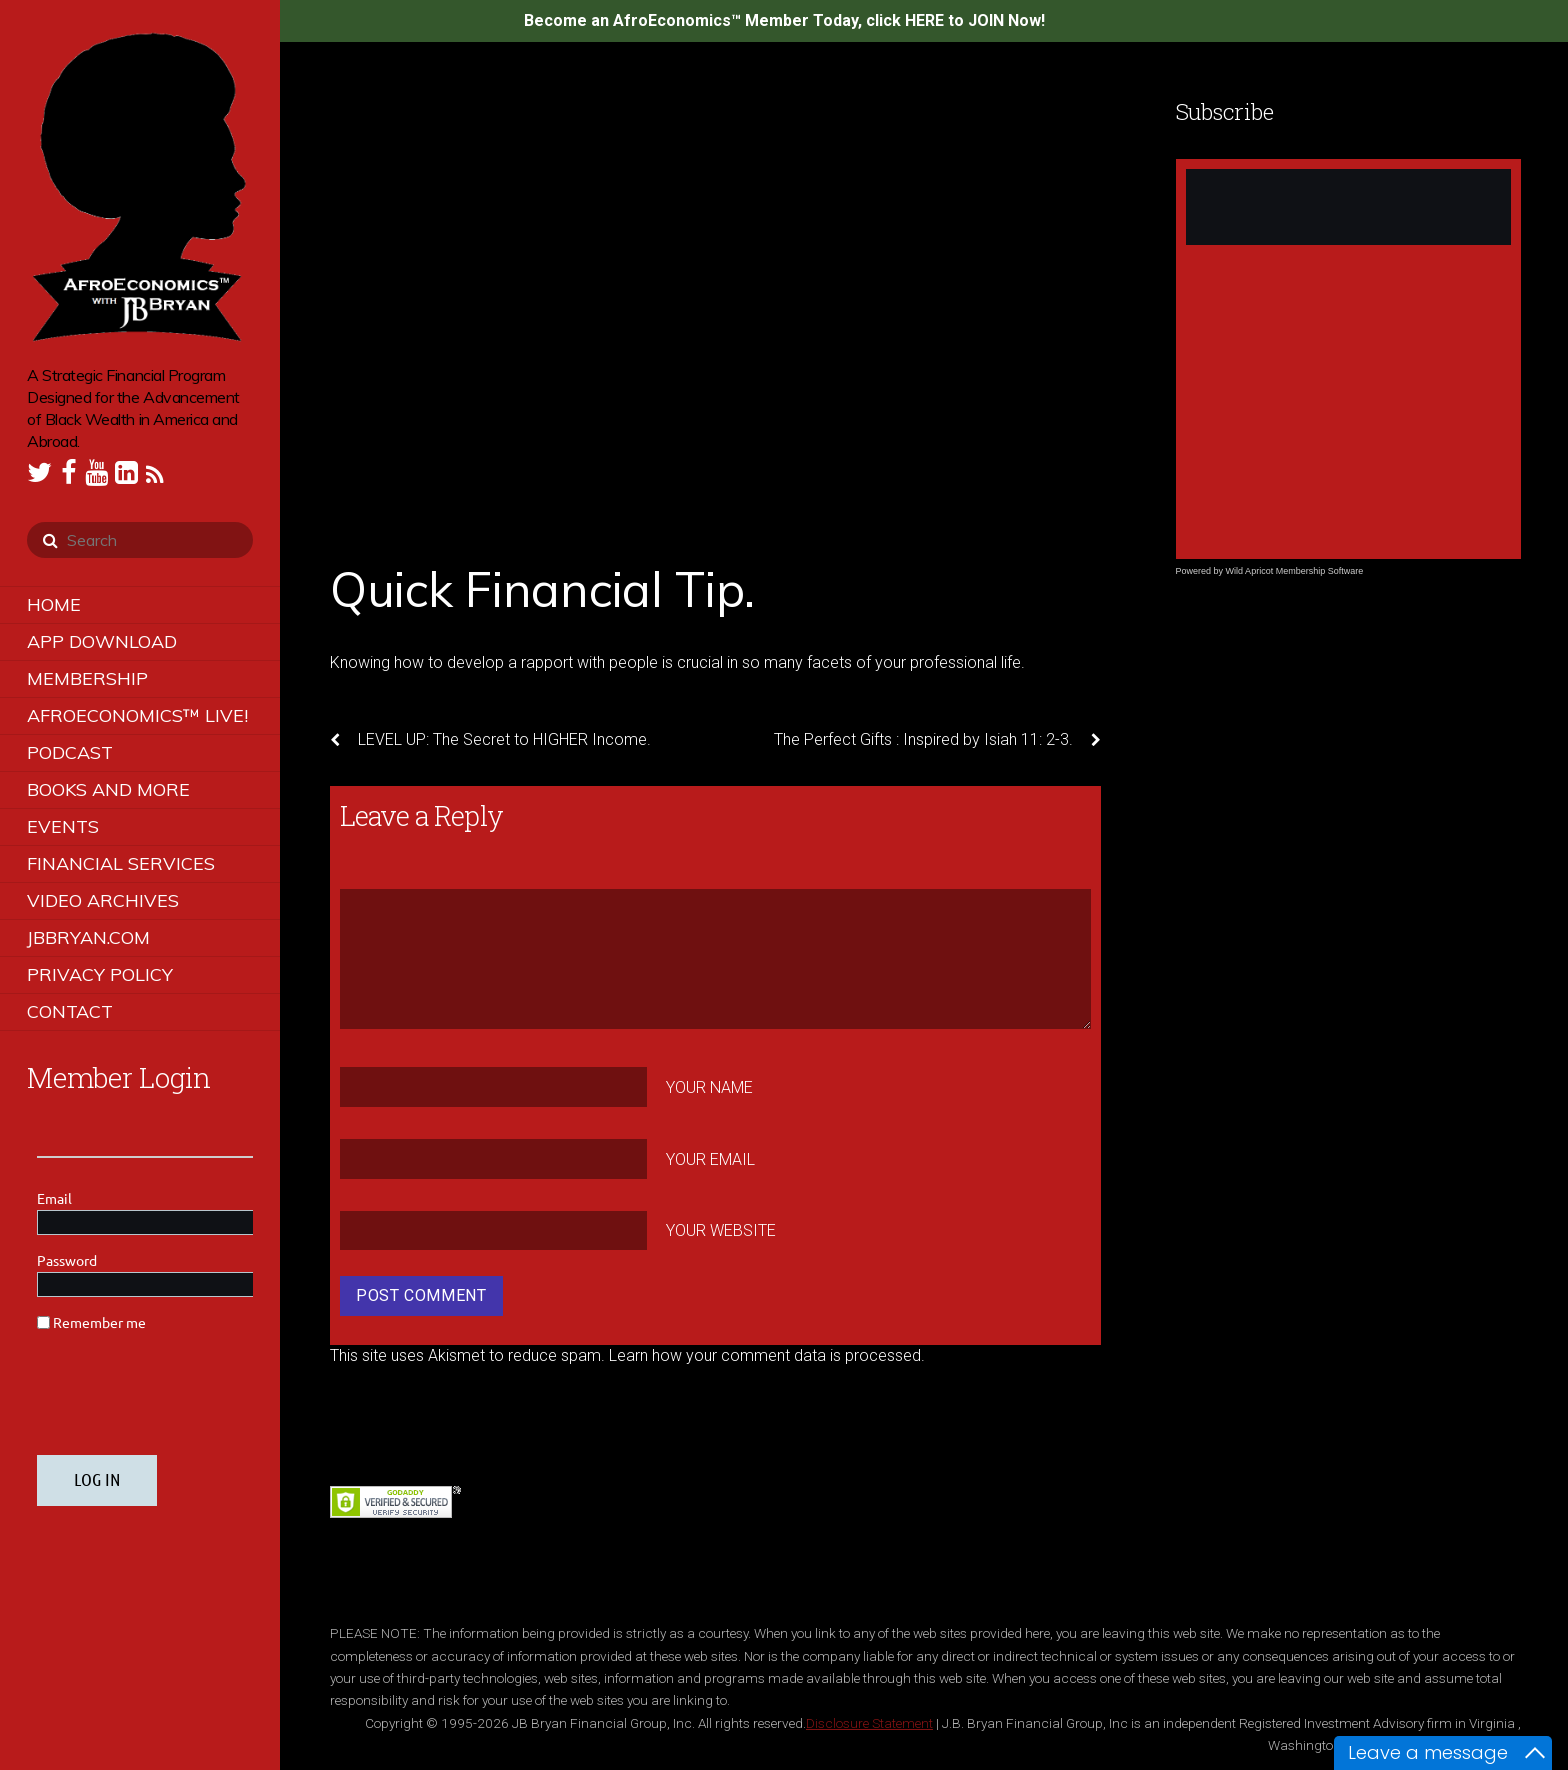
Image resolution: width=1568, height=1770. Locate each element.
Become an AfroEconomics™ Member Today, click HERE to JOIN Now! (784, 20)
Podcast (70, 752)
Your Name (709, 1087)
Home (54, 604)
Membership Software (1320, 571)
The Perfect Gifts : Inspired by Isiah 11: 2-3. (937, 740)
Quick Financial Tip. (542, 589)
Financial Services (121, 863)
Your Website (721, 1230)
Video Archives (103, 900)
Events (63, 826)
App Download (102, 641)
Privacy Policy (100, 974)
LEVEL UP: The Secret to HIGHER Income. (490, 740)
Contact (70, 1011)
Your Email (710, 1158)
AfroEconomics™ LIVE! (137, 715)
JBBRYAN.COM (88, 937)
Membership (87, 678)
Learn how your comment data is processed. (767, 1355)
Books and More (108, 789)
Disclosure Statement (869, 1723)
